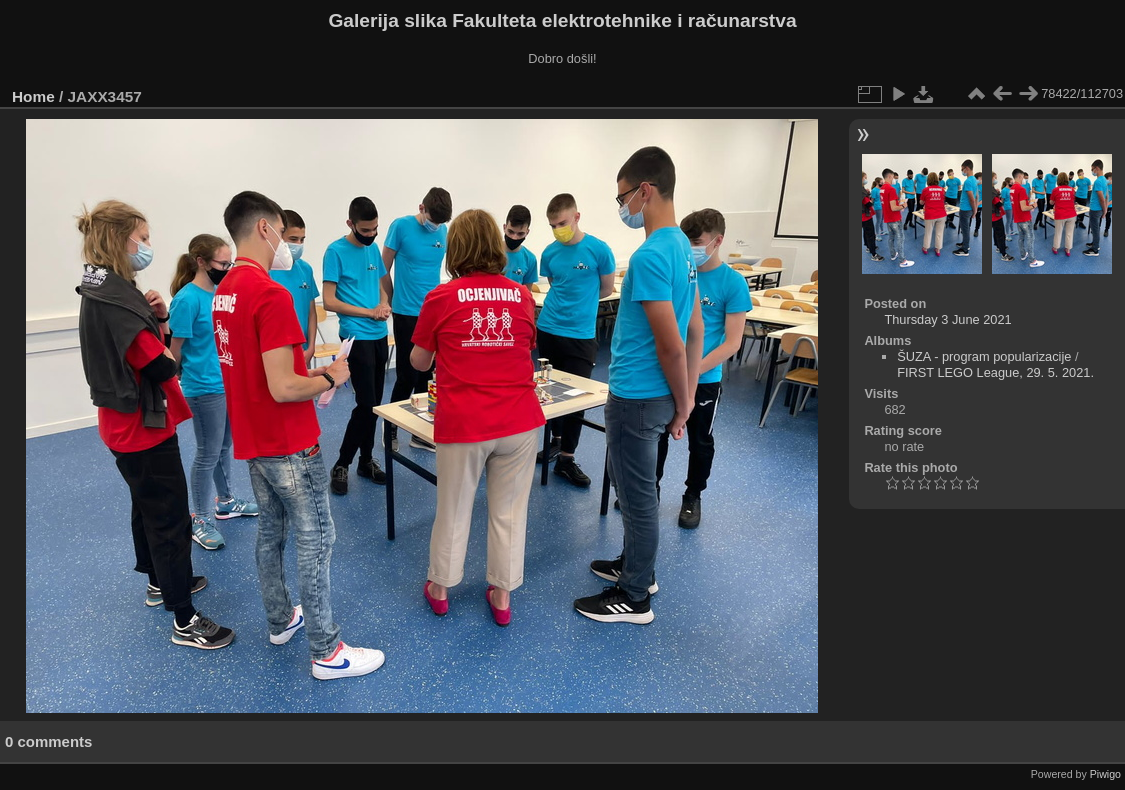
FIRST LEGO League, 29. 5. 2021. (995, 372)
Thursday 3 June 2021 (947, 319)
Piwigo (1105, 774)
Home (33, 96)
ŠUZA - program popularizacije (984, 356)
